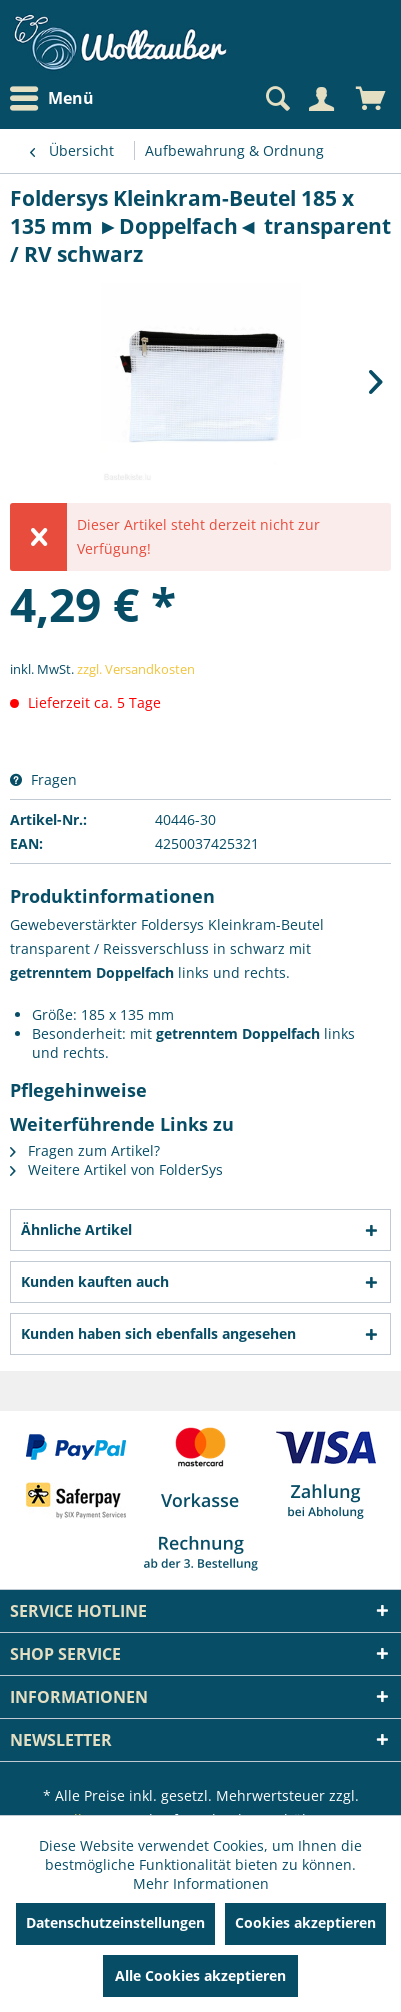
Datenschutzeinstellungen (115, 1922)
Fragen (43, 779)
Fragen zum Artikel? (85, 1150)
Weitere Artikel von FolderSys (116, 1169)
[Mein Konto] (321, 99)
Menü (52, 99)
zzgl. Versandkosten (136, 669)
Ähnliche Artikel (76, 1229)
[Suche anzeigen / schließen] (276, 99)
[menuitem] (57, 98)
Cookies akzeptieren (305, 1922)
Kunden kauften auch (95, 1281)
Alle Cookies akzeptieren (200, 1975)
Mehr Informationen (201, 1883)
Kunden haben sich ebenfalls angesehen (158, 1333)
